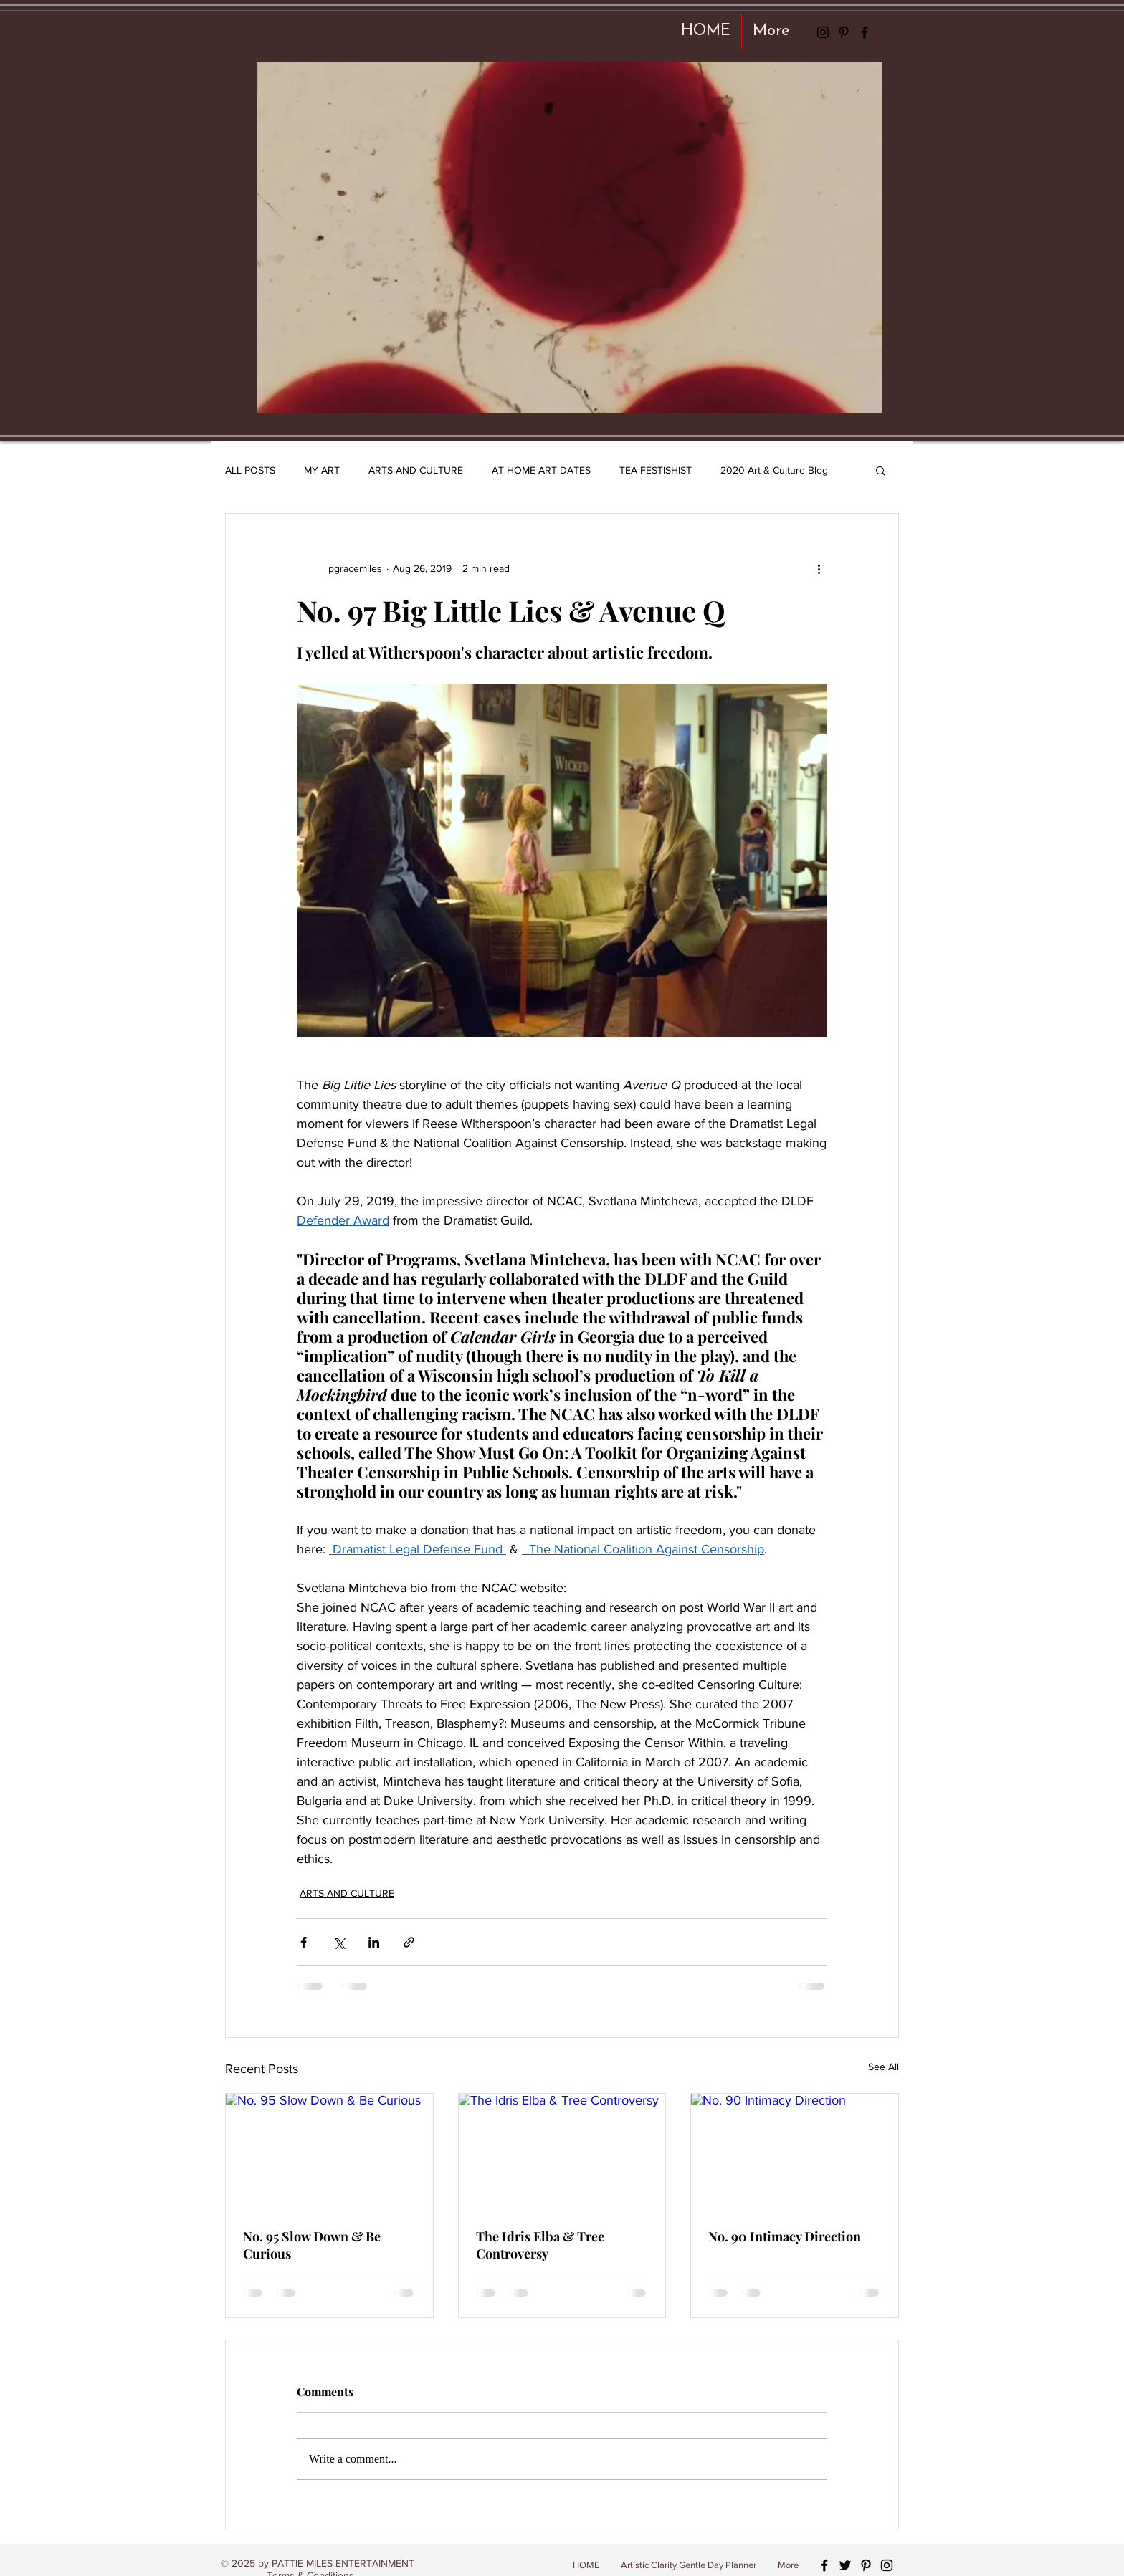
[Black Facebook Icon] (864, 32)
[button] (880, 470)
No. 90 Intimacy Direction (784, 2236)
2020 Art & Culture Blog (774, 470)
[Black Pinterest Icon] (844, 32)
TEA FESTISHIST (655, 470)
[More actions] (818, 568)
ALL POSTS (250, 470)
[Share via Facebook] (303, 1942)
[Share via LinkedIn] (374, 1942)
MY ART (322, 470)
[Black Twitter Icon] (845, 2565)
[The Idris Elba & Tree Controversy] (562, 2152)
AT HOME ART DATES (541, 470)
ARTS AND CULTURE (415, 470)
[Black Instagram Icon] (823, 32)
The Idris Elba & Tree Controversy (540, 2245)
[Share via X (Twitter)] (339, 1942)
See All (883, 2066)
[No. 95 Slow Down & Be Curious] (329, 2152)
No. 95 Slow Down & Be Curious (312, 2245)
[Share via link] (409, 1942)
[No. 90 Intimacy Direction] (794, 2152)
